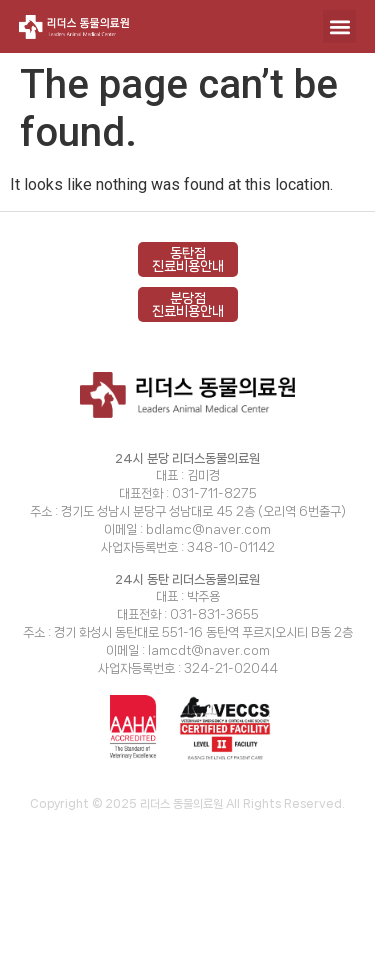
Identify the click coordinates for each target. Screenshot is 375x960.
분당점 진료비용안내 (188, 304)
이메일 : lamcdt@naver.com (188, 650)
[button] (339, 26)
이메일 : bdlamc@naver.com (187, 529)
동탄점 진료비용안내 (188, 259)
